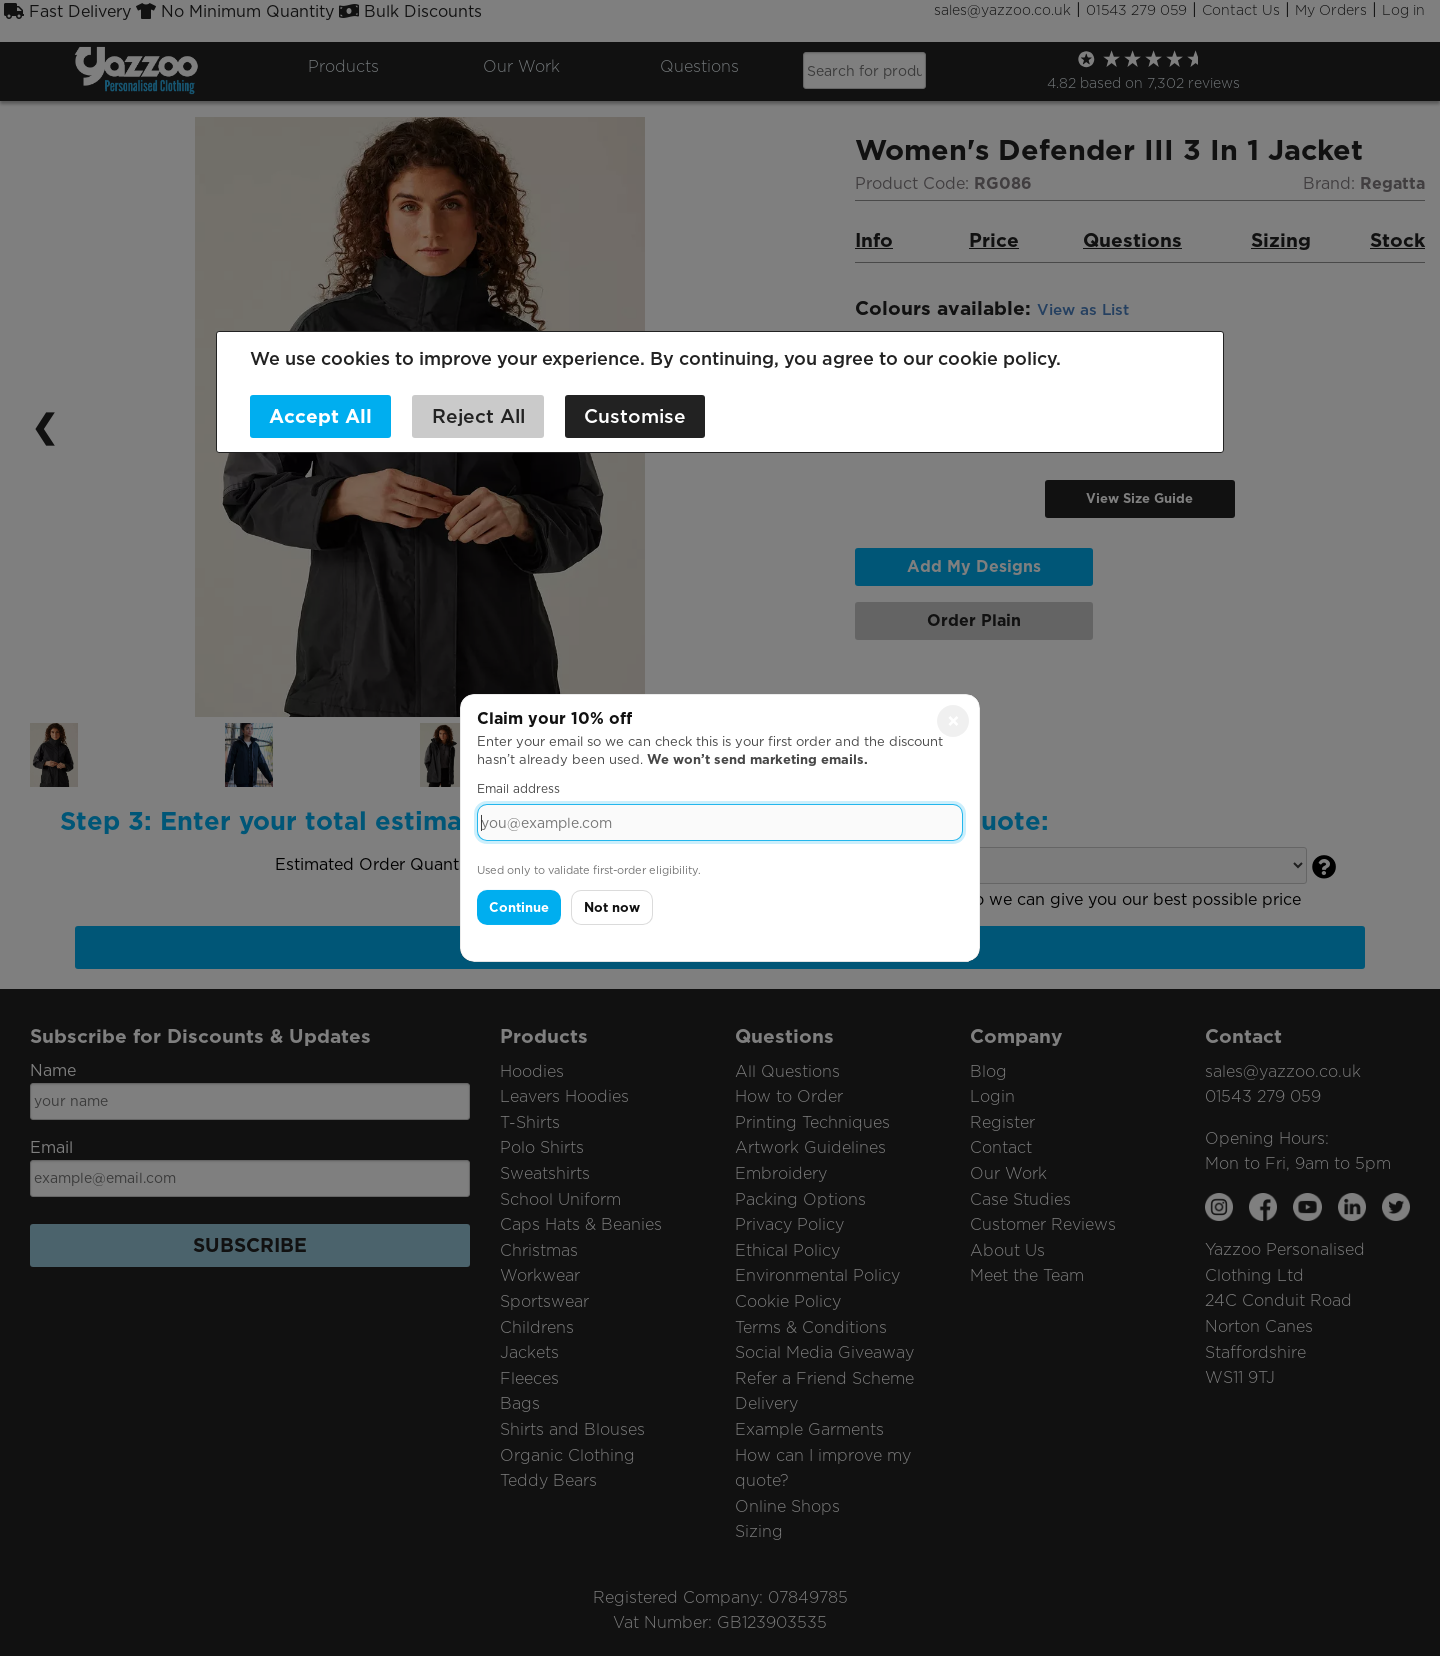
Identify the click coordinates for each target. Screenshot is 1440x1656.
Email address (518, 788)
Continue (519, 907)
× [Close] (953, 721)
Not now (612, 907)
